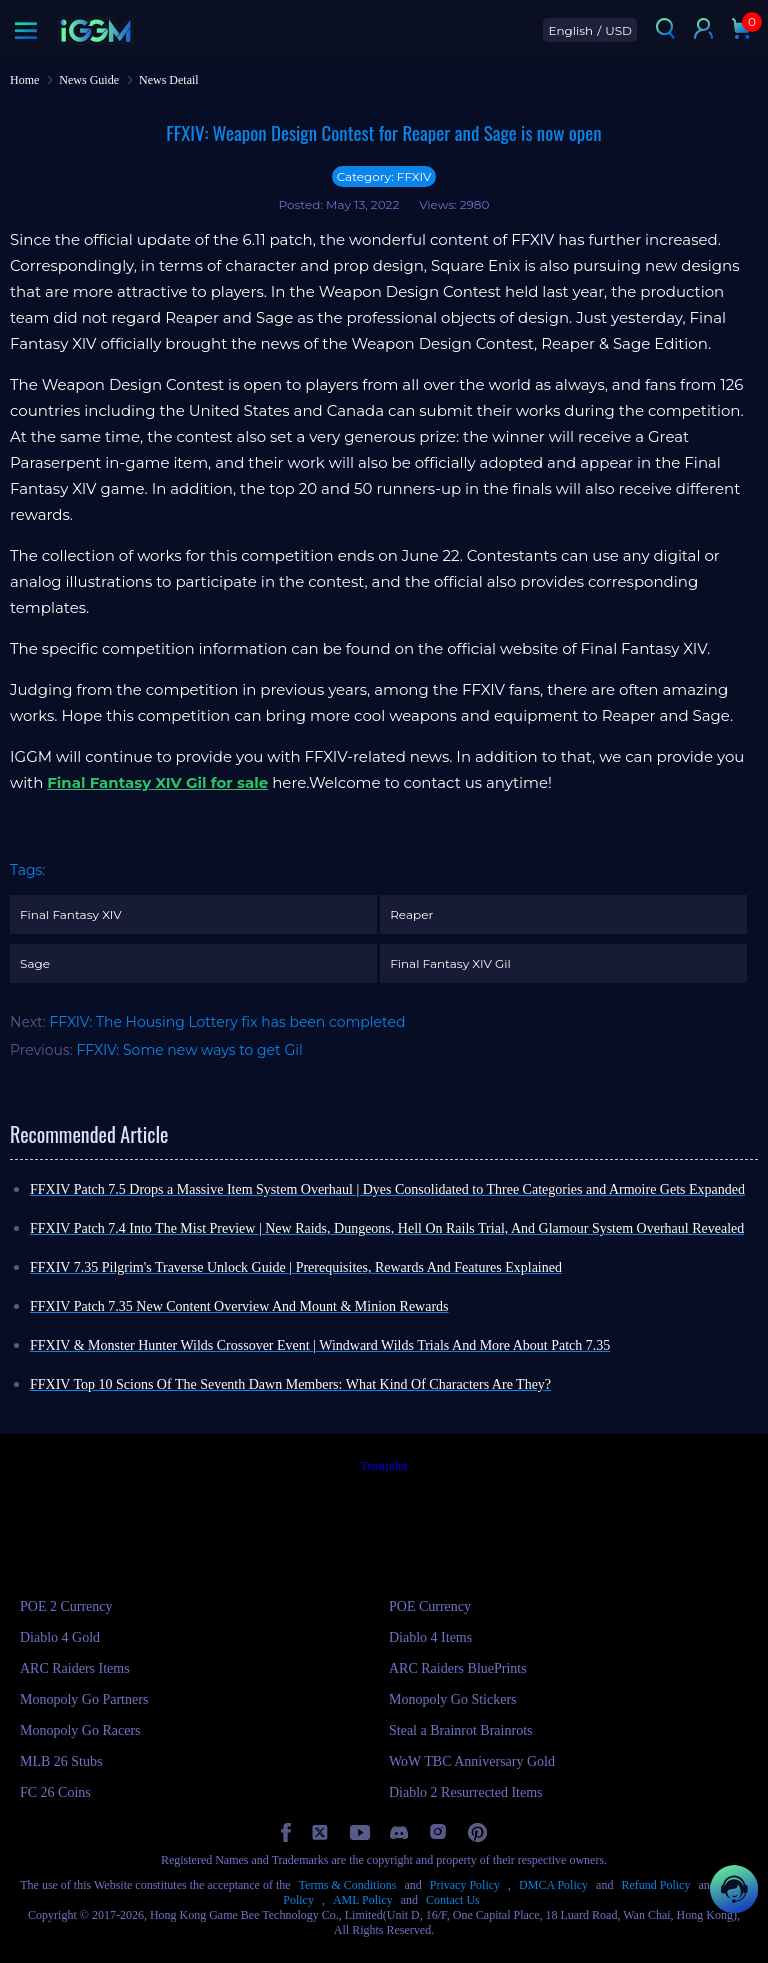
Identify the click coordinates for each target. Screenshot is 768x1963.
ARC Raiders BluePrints (458, 1668)
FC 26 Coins (55, 1792)
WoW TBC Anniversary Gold (472, 1761)
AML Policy (363, 1900)
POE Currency (430, 1606)
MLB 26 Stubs (61, 1761)
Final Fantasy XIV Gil (450, 963)
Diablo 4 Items (430, 1637)
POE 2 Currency (66, 1606)
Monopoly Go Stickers (453, 1699)
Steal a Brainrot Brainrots (460, 1730)
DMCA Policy (553, 1885)
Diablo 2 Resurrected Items (466, 1792)
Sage (35, 963)
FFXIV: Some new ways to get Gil (190, 1050)
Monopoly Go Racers (80, 1730)
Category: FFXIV (384, 176)
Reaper (411, 914)
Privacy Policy (465, 1885)
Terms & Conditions (348, 1885)
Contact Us (453, 1900)
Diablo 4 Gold (60, 1637)
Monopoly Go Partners (84, 1699)
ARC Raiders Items (75, 1668)
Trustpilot (384, 1466)
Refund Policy (655, 1885)
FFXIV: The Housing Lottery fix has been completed (227, 1022)
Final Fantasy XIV (71, 914)
